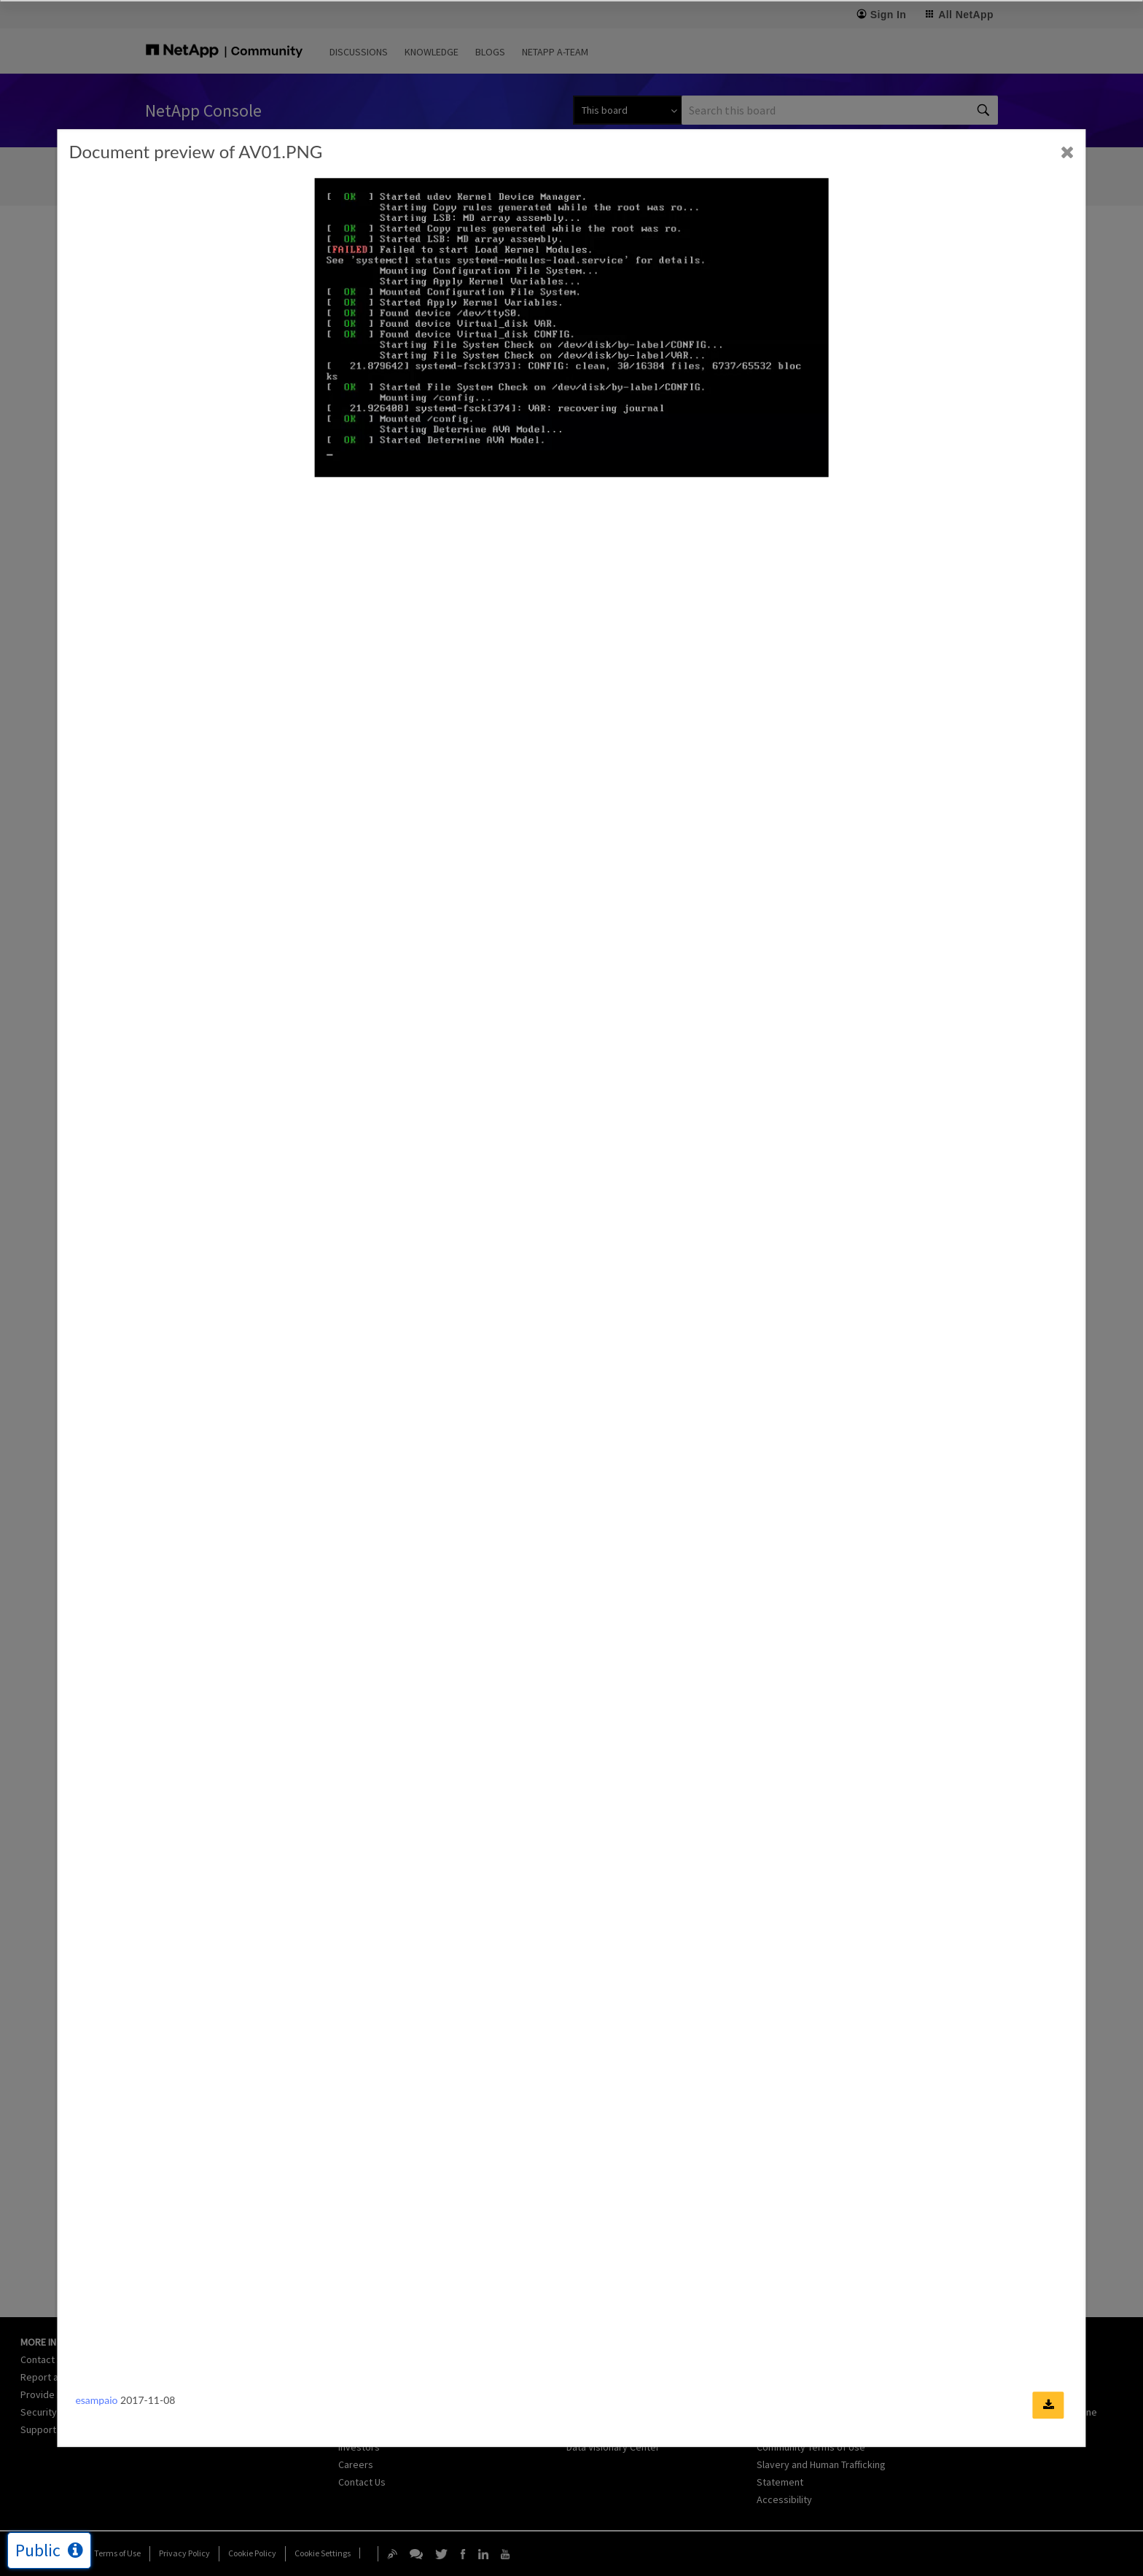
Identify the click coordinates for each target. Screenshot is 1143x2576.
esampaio (96, 2400)
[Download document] (1048, 2405)
